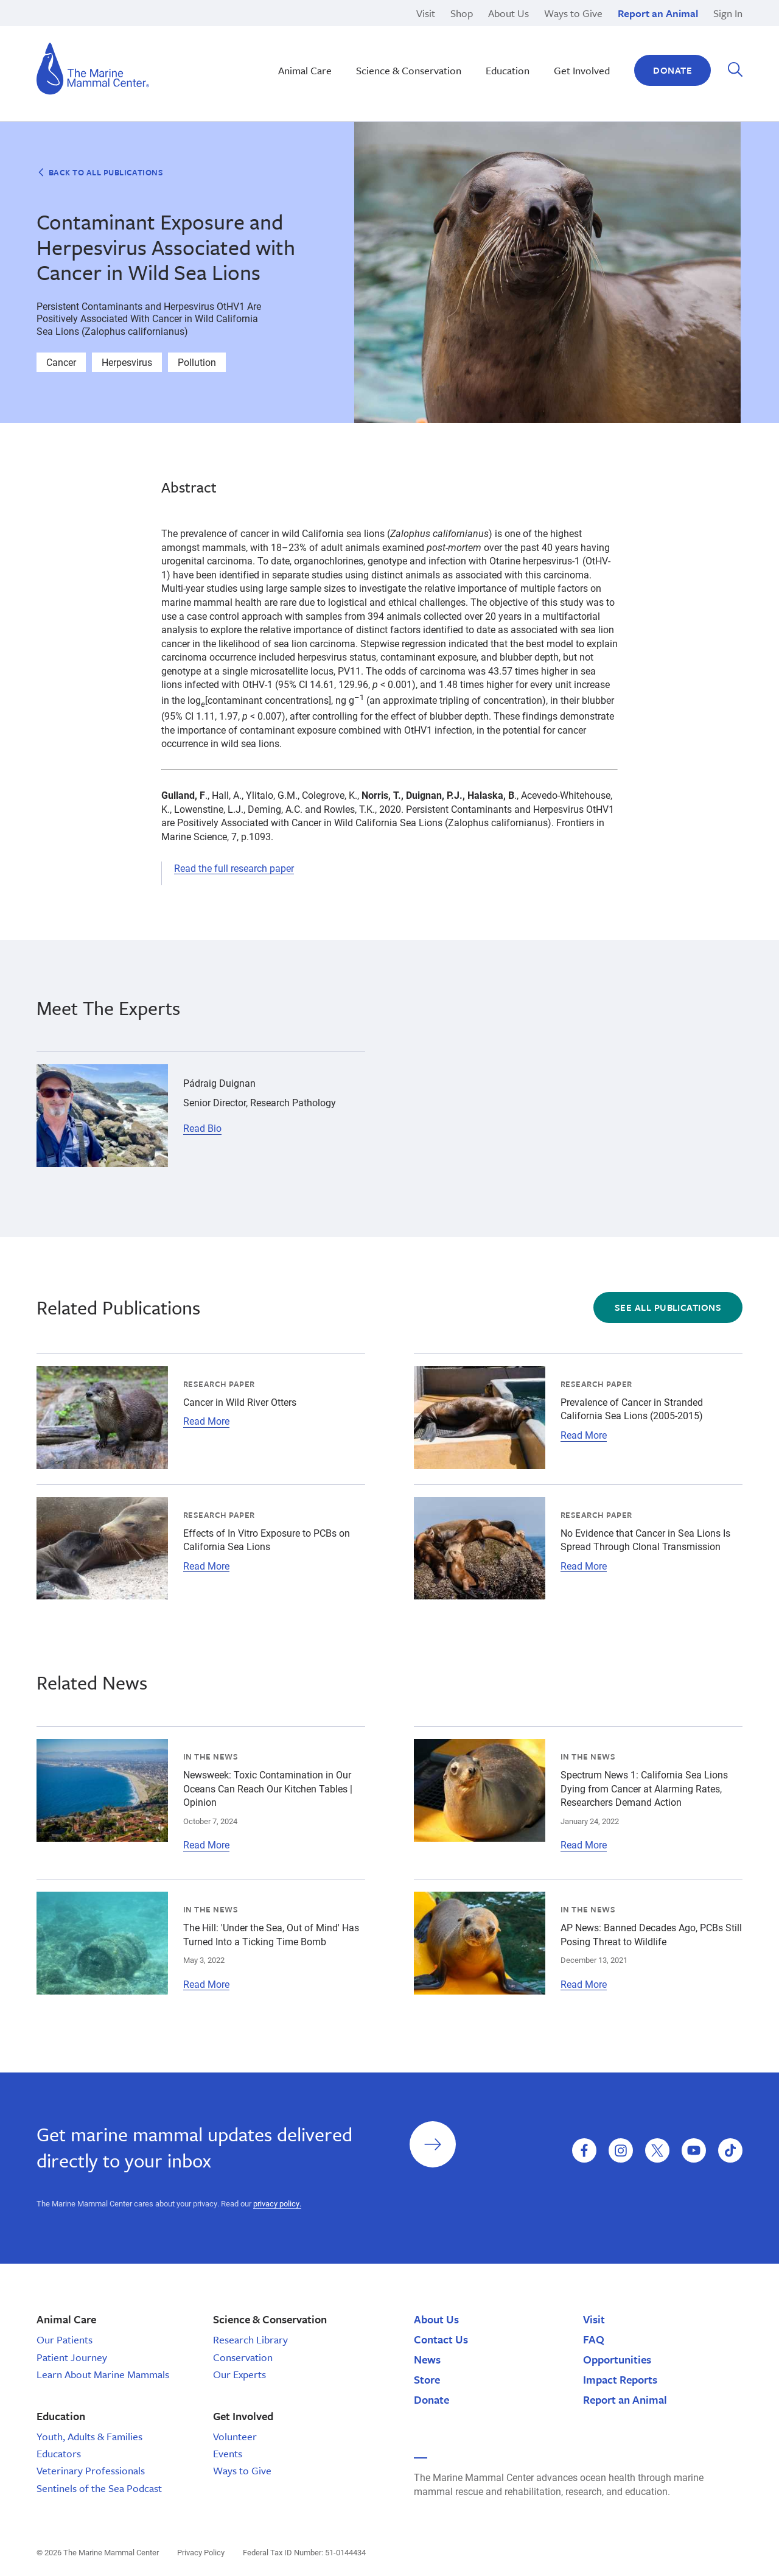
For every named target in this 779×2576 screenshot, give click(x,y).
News (427, 2359)
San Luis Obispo (112, 29)
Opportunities (617, 2359)
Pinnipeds (533, 29)
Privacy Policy (201, 2552)
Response (533, 43)
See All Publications (668, 1307)
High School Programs (125, 29)
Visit (425, 13)
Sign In (727, 13)
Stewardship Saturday (342, 43)
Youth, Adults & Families (89, 2436)
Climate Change (329, 43)
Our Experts (239, 2374)
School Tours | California (347, 71)
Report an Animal (658, 13)
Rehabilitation (324, 29)
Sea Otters (534, 43)
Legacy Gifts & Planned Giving (577, 29)
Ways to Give (573, 13)
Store (427, 2379)
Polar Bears (536, 57)
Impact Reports (620, 2379)
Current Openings (549, 29)
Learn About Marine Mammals (103, 2374)
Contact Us (441, 2339)
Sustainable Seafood (340, 57)
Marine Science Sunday (345, 29)
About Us (508, 13)
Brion (88, 29)
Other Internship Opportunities (576, 43)
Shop (461, 13)
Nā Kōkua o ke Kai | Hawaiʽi (353, 29)
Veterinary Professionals (91, 2470)
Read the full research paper (234, 868)
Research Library (250, 2339)
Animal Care (305, 70)
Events (227, 2453)
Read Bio (202, 1128)
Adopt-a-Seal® (543, 43)
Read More (206, 1421)
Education (533, 57)
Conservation (243, 2357)
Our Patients (65, 2339)
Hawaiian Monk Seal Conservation (368, 29)
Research (531, 29)
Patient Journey (72, 2357)
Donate (672, 70)
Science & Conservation (408, 70)
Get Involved (582, 70)
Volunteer (235, 2436)
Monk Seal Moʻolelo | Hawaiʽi (356, 43)
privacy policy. (277, 2203)
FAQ (593, 2339)
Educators (59, 2453)
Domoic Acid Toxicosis (126, 29)
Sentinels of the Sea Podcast (99, 2488)
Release (311, 43)
